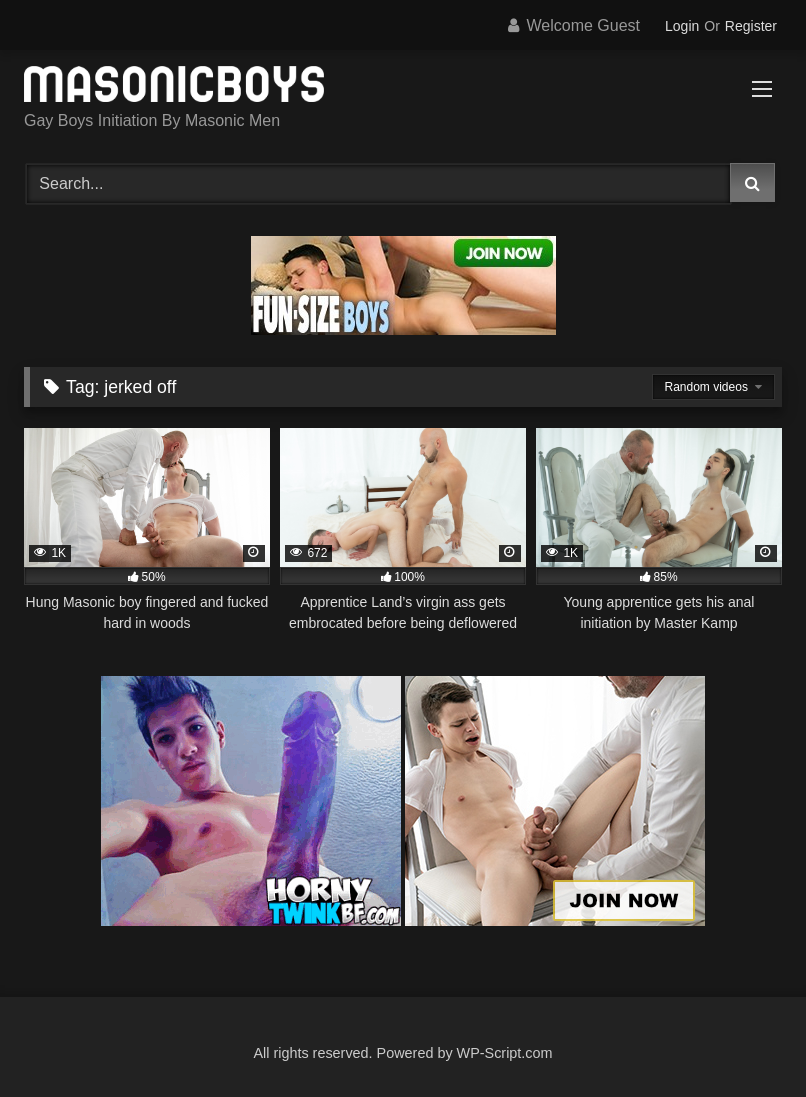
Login (682, 26)
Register (751, 26)
